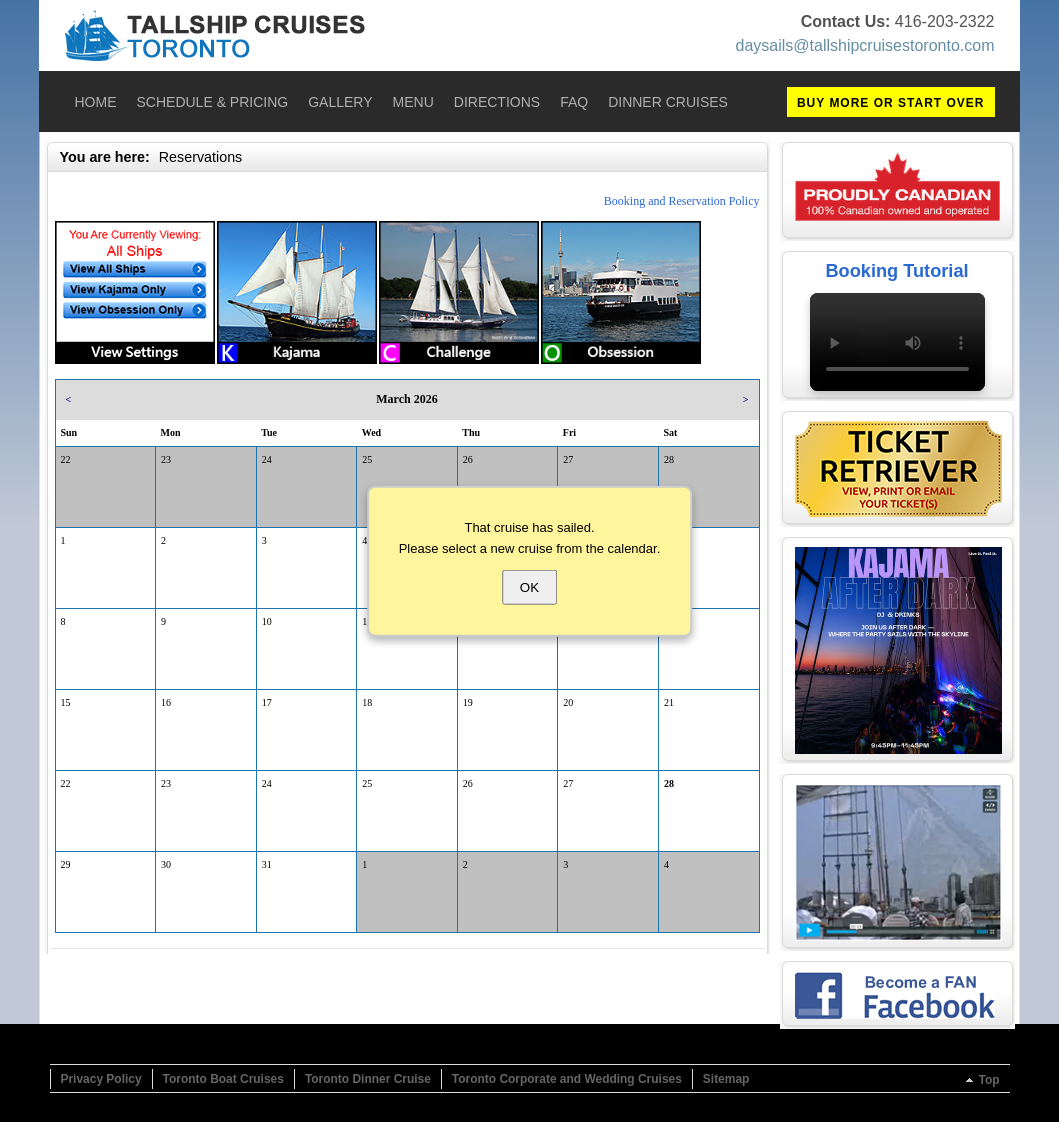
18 (367, 702)
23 (166, 459)
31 (267, 864)
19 (468, 702)
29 (66, 864)
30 (166, 864)
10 (267, 621)
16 (166, 702)
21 (669, 702)
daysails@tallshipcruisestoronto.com (864, 45)
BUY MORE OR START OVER (891, 103)
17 (267, 702)
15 (66, 702)
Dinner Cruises (668, 102)
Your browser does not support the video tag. (897, 342)
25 (367, 459)
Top (988, 1080)
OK (529, 586)
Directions (497, 102)
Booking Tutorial (896, 271)
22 (66, 459)
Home (96, 102)
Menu (413, 102)
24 (267, 459)
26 (468, 459)
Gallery (340, 102)
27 (568, 459)
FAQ (574, 102)
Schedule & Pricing (213, 102)
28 (669, 459)
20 (568, 702)
